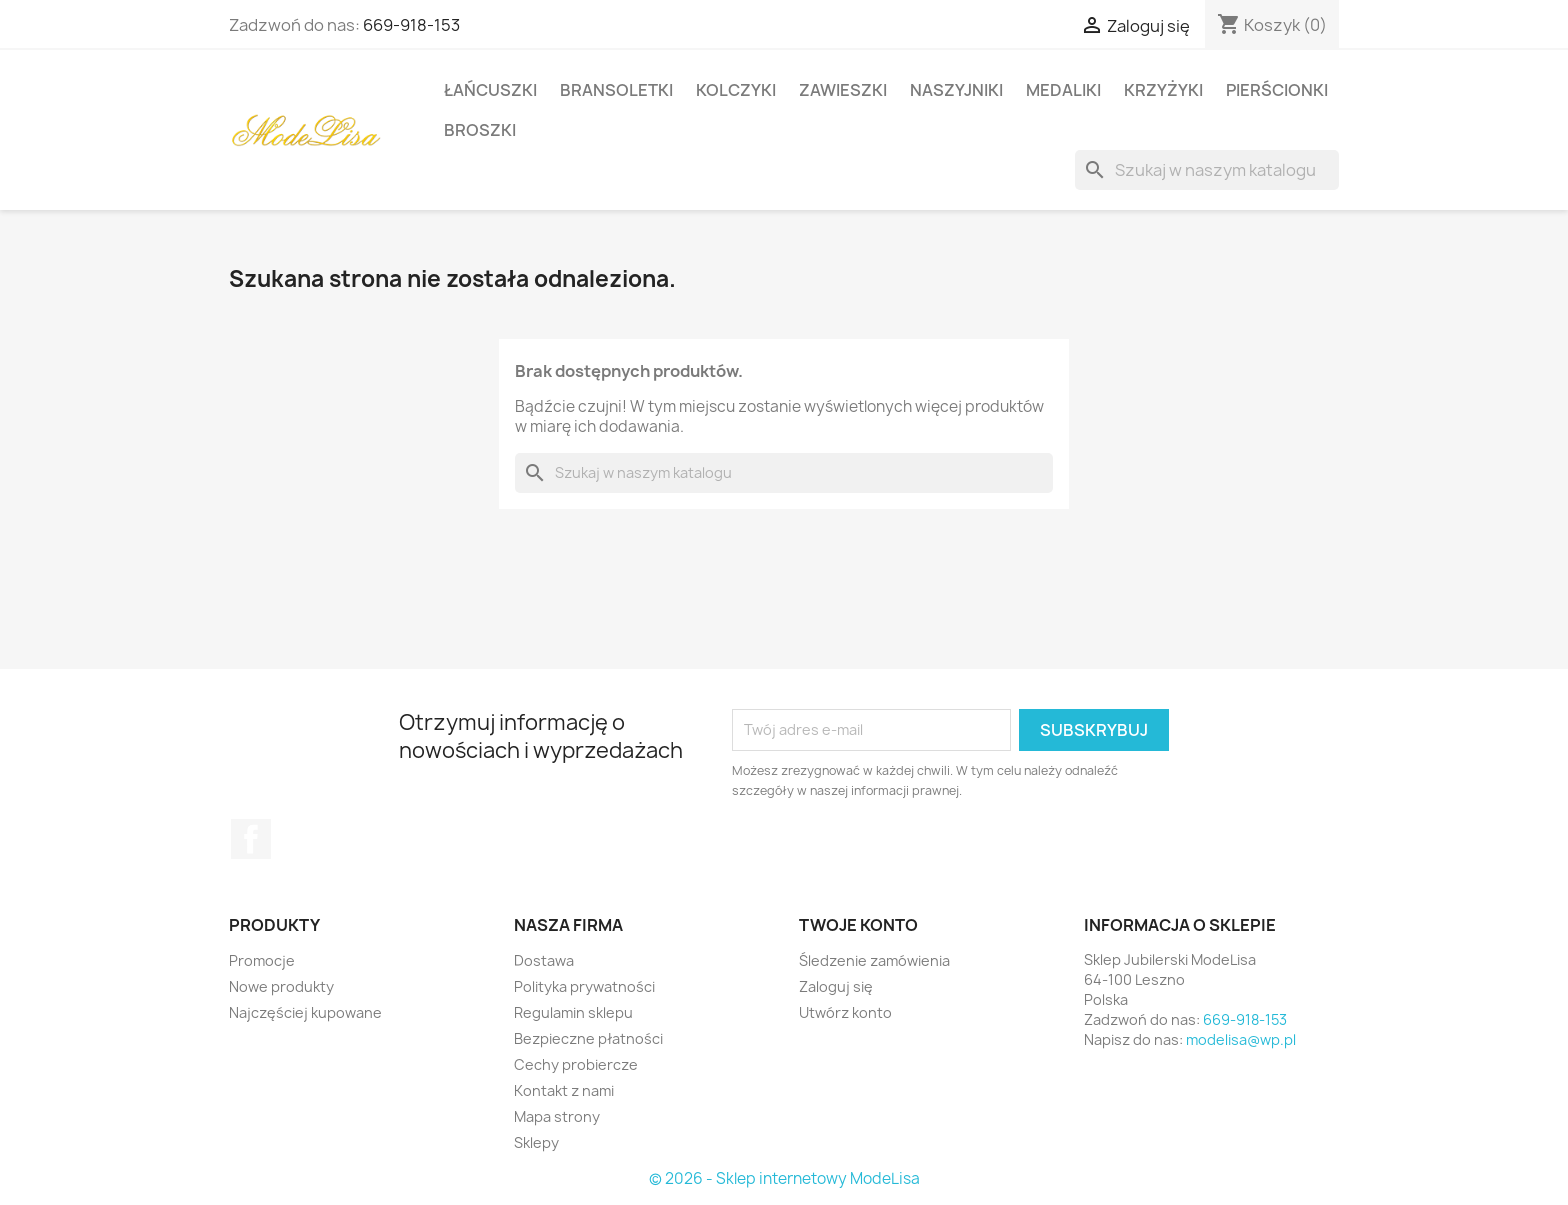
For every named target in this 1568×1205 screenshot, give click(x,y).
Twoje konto (858, 925)
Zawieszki (843, 90)
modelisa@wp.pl (1241, 1039)
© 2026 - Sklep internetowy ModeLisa (784, 1178)
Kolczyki (736, 90)
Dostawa (544, 960)
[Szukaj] (1207, 170)
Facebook (251, 839)
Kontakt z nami (564, 1090)
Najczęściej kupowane (305, 1012)
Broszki (480, 130)
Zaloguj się (836, 986)
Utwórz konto (845, 1012)
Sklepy (536, 1142)
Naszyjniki (956, 90)
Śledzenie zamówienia (874, 960)
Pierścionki (1277, 90)
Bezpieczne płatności (588, 1038)
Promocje (262, 960)
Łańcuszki (490, 90)
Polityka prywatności (584, 986)
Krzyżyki (1163, 90)
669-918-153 (411, 25)
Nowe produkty (281, 986)
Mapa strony (557, 1116)
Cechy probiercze (576, 1064)
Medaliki (1063, 90)
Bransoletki (616, 90)
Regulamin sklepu (573, 1012)
